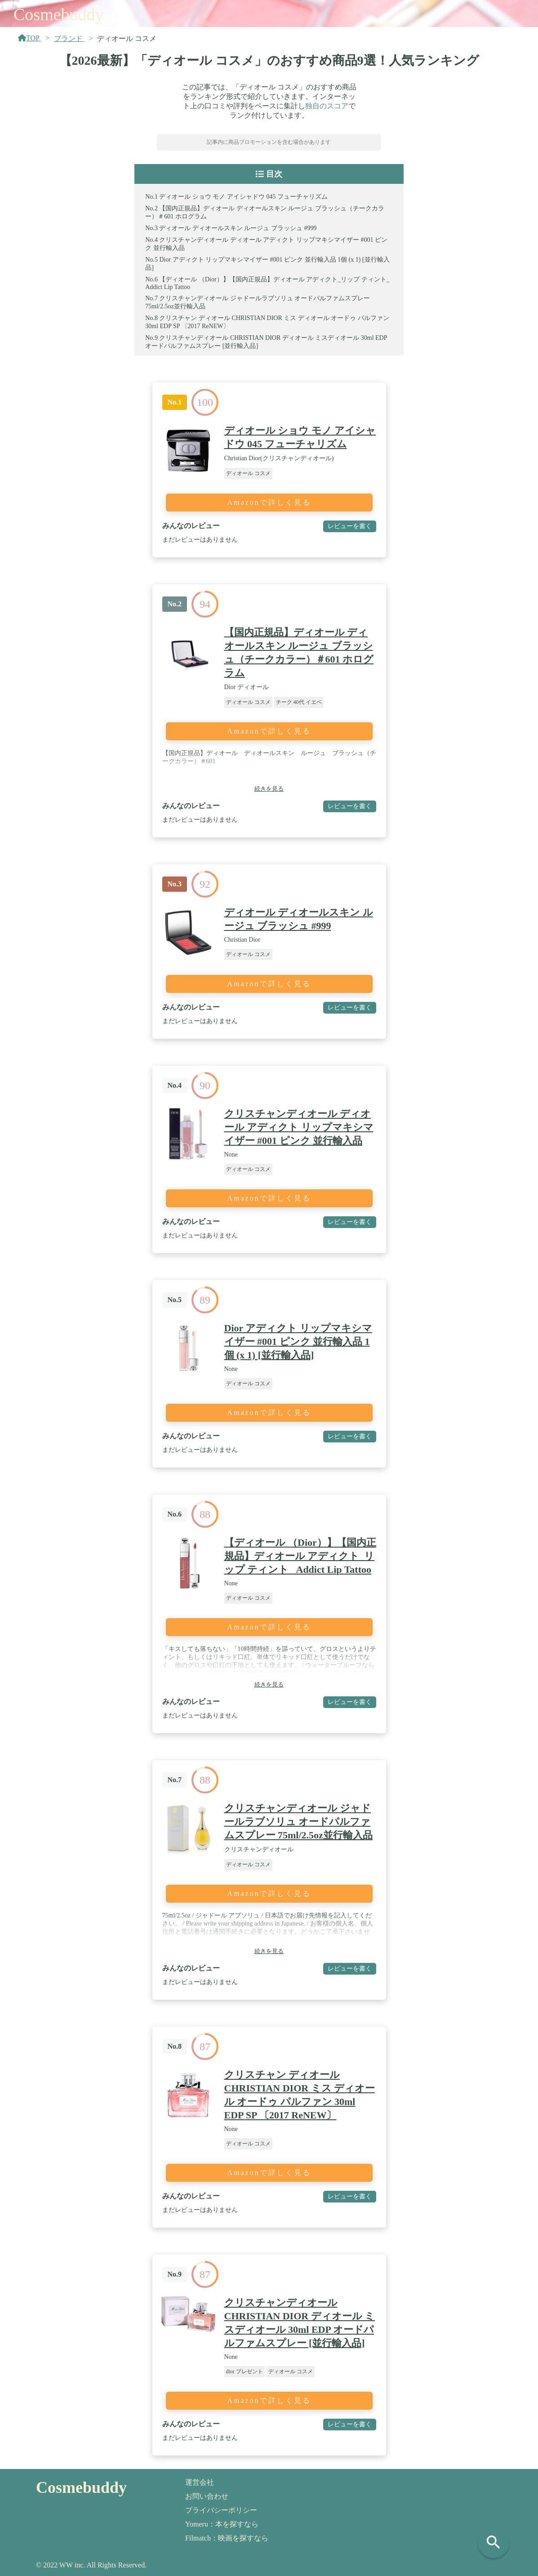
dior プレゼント (244, 2371)
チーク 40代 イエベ (299, 702)
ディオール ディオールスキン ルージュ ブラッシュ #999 (237, 228)
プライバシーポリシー (221, 2510)
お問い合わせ (206, 2496)
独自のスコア (326, 106)
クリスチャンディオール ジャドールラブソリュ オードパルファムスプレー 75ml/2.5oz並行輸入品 (298, 1821)
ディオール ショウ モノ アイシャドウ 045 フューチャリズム (243, 196)
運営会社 (199, 2482)
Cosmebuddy (58, 14)
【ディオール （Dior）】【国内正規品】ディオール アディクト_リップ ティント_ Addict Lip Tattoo (300, 1556)
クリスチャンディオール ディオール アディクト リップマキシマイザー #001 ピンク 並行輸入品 (298, 1127)
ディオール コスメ (248, 473)
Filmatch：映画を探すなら (226, 2538)
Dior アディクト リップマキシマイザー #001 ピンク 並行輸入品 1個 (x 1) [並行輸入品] (298, 1341)
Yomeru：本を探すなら (221, 2524)
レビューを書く (350, 525)
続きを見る (269, 788)
